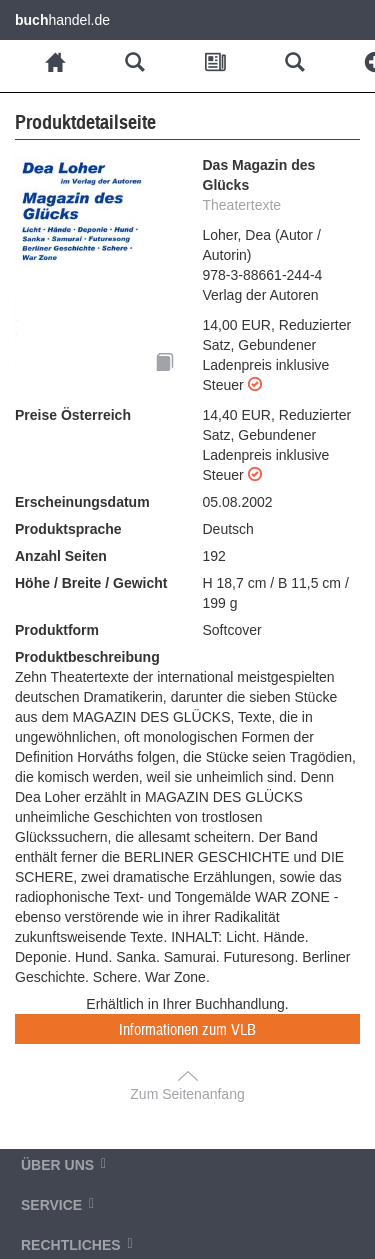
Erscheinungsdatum (82, 502)
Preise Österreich (73, 415)
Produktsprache (68, 529)
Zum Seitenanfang (187, 1094)
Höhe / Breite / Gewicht (91, 583)
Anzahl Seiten (61, 556)
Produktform (57, 630)
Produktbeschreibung (87, 657)
